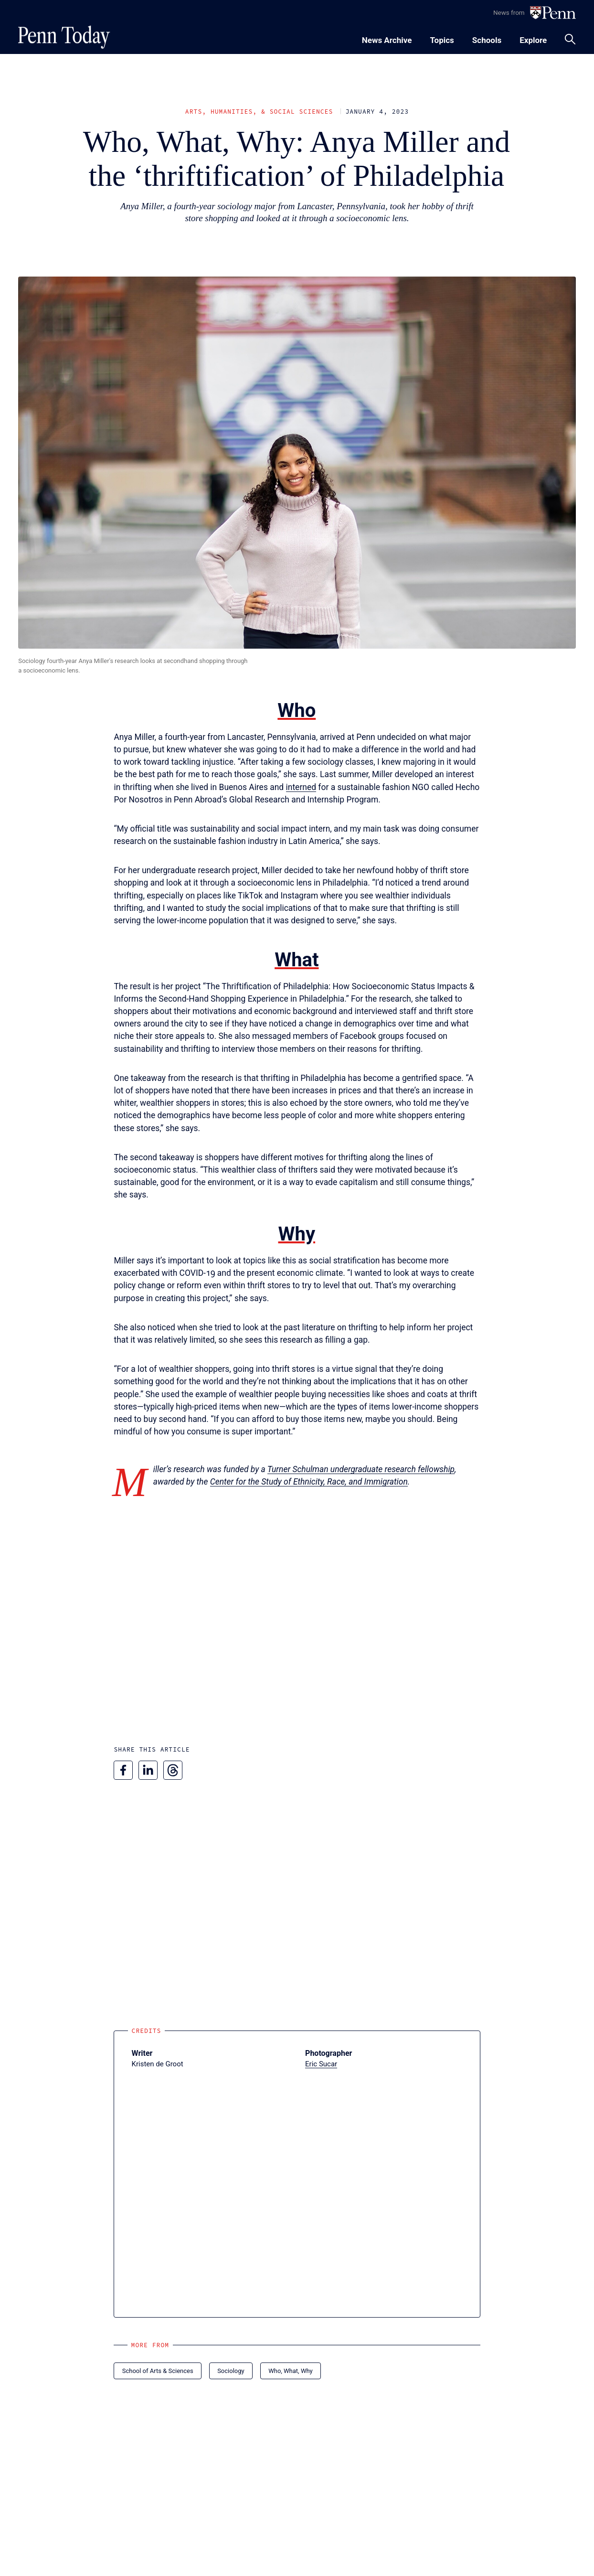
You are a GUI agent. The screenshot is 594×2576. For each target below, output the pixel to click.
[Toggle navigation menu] (442, 39)
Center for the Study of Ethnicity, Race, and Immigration (309, 1481)
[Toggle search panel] (570, 39)
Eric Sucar (321, 2064)
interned (301, 787)
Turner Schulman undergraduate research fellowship (361, 1469)
